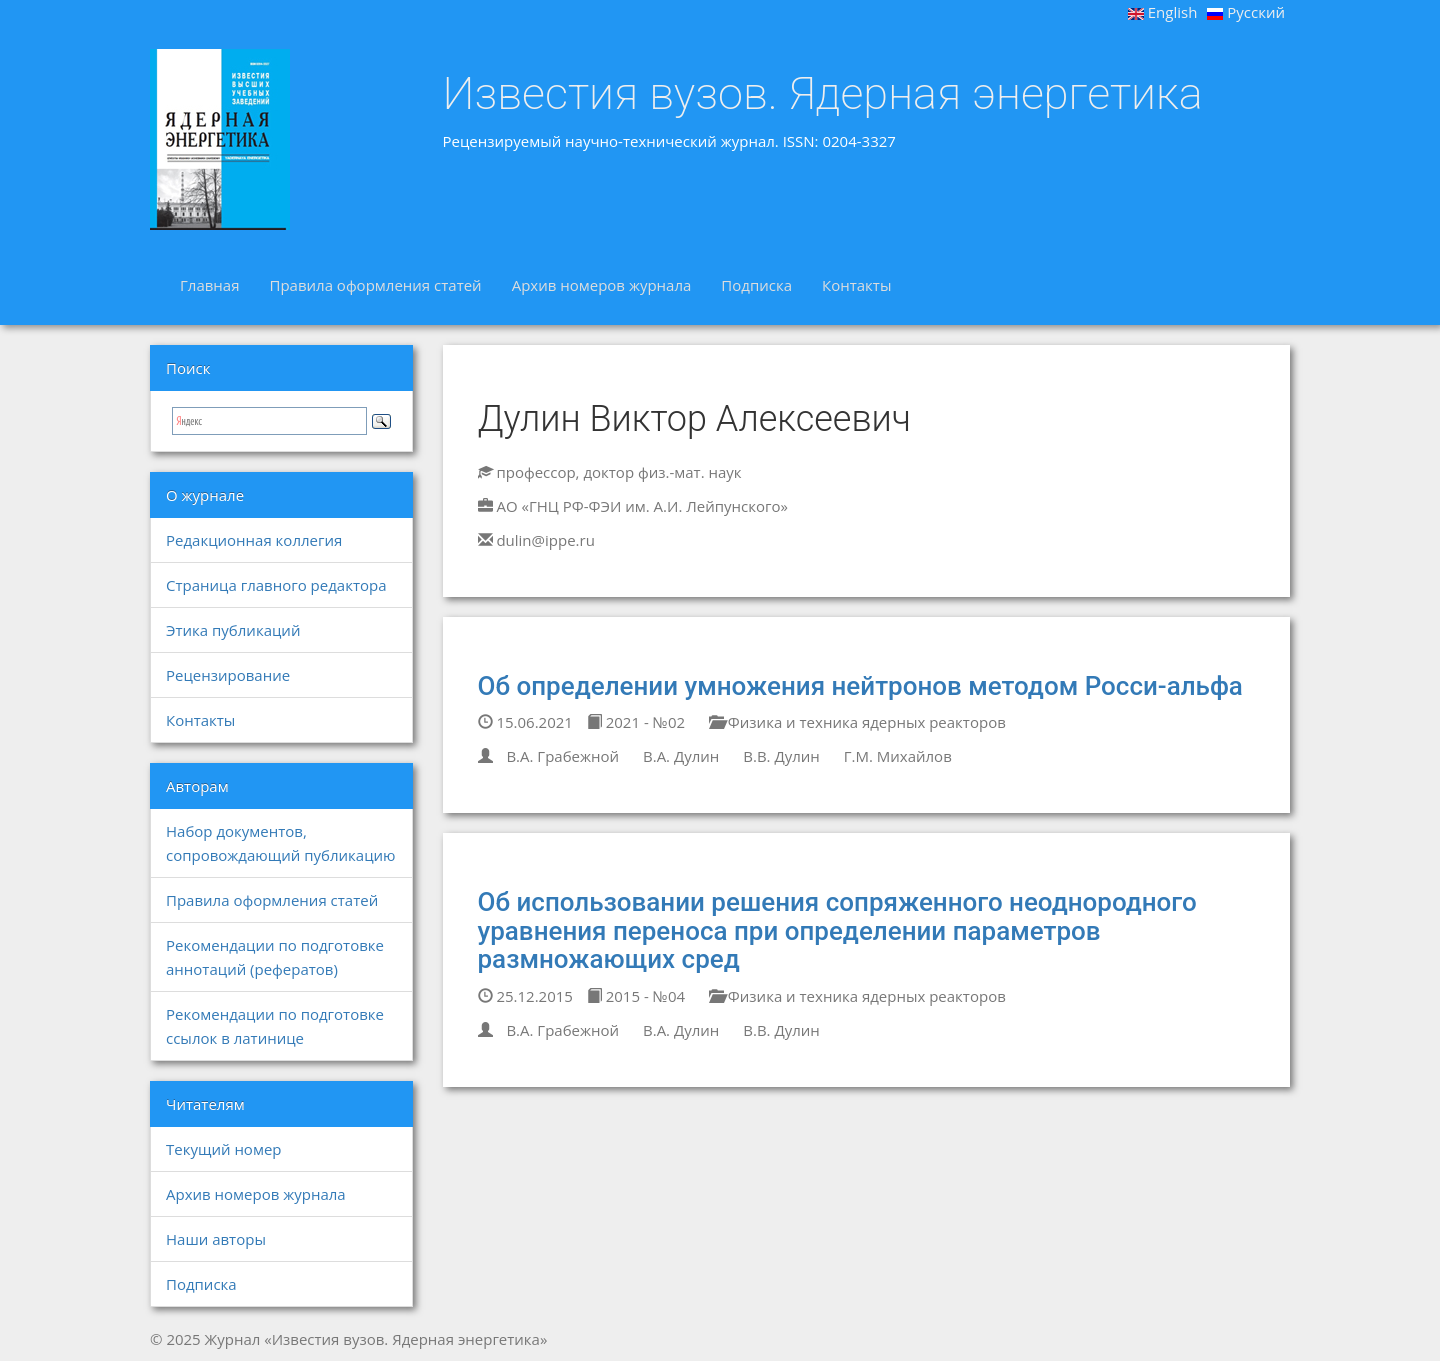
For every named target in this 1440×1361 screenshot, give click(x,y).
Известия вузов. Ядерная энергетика (823, 94)
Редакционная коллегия (254, 540)
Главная (209, 285)
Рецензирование (228, 675)
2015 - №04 (636, 996)
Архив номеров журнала (602, 285)
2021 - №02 (636, 722)
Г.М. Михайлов (898, 756)
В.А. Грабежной (562, 756)
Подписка (756, 285)
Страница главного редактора (276, 585)
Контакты (856, 285)
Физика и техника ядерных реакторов (857, 722)
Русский (1246, 12)
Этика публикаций (233, 630)
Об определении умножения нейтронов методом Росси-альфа (860, 686)
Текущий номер (224, 1149)
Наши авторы (216, 1239)
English (1163, 12)
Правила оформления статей (375, 285)
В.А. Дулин (681, 756)
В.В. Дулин (781, 756)
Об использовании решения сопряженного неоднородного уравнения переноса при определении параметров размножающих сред (837, 930)
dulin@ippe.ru (545, 540)
